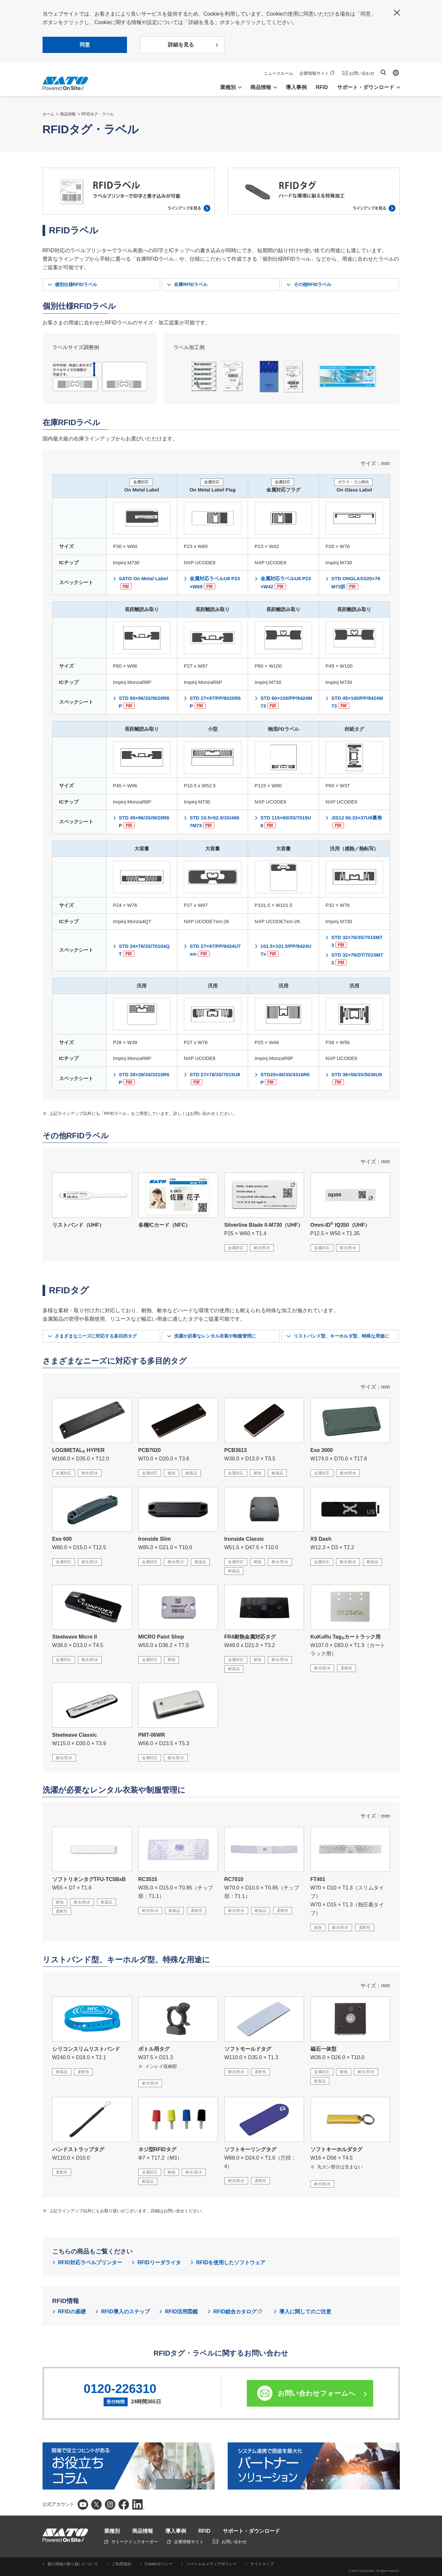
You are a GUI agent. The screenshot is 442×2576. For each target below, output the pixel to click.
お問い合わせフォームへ (316, 2393)
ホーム (48, 114)
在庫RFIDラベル (191, 284)
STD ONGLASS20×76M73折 (355, 582)
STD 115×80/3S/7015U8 (285, 821)
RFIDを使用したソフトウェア (230, 2262)
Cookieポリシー (158, 2564)
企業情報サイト (316, 73)
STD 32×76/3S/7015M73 (356, 941)
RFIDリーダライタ (159, 2262)
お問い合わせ (361, 73)
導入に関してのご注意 (305, 2311)
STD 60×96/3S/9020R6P (144, 702)
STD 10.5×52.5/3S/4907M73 (214, 821)
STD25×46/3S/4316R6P (284, 1078)
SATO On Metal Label (143, 582)
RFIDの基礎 (72, 2311)
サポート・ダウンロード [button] (365, 87)
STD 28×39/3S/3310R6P (144, 1078)
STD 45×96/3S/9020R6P (144, 821)
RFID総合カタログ (237, 2311)
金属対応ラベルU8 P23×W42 (285, 582)
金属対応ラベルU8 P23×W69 (215, 582)
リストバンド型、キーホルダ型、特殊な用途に (341, 1336)
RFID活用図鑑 (181, 2311)
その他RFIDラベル (313, 284)
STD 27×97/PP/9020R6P (215, 702)
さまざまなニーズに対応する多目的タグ (96, 1336)
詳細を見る (181, 44)
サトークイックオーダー (131, 2541)
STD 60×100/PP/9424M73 (286, 702)
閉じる (397, 13)
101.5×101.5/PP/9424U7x (285, 950)
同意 (85, 44)
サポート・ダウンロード (251, 2531)
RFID (322, 87)
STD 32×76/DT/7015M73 (357, 958)
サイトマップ (262, 2564)
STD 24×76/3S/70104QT (144, 950)
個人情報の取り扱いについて (72, 2564)
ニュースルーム (278, 73)
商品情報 (68, 114)
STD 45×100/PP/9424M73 (357, 702)
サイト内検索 (383, 72)
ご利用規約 (121, 2564)
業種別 (112, 2531)
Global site (396, 73)
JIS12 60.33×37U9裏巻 (356, 821)
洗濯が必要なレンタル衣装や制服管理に (215, 1336)
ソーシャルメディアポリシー (211, 2564)
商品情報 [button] (260, 87)
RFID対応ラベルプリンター (90, 2262)
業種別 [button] (228, 87)
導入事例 (296, 87)
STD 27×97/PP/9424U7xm (215, 950)
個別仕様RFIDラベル (76, 284)
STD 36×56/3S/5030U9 (356, 1078)
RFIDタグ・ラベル (98, 114)
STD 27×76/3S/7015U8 (215, 1078)
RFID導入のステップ (125, 2311)
